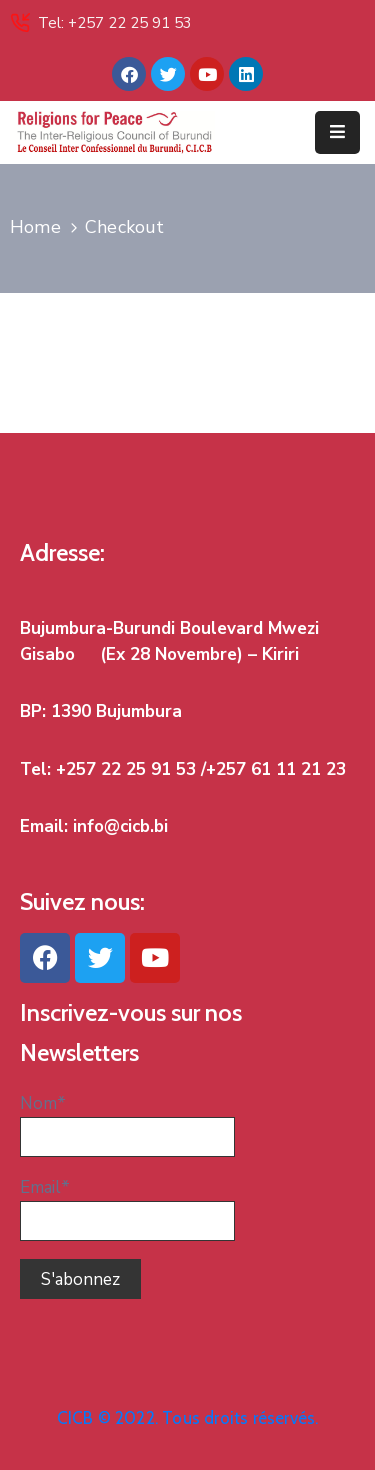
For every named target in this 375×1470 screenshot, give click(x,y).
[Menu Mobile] (337, 132)
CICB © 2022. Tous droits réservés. (188, 1418)
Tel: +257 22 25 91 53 (115, 23)
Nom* (127, 1124)
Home (35, 227)
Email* (127, 1208)
